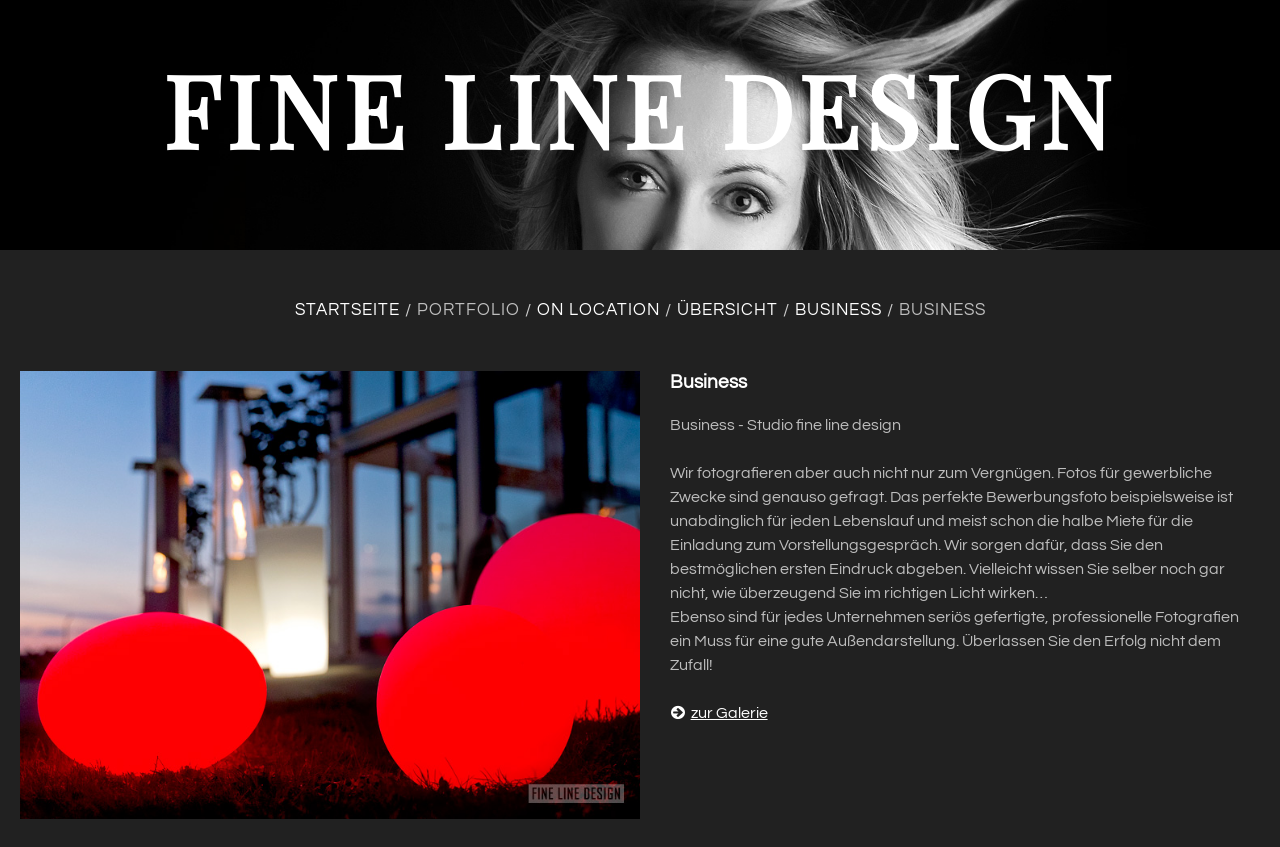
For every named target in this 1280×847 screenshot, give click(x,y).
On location (598, 310)
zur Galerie (719, 713)
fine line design (640, 108)
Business (838, 310)
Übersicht (727, 310)
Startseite (347, 310)
